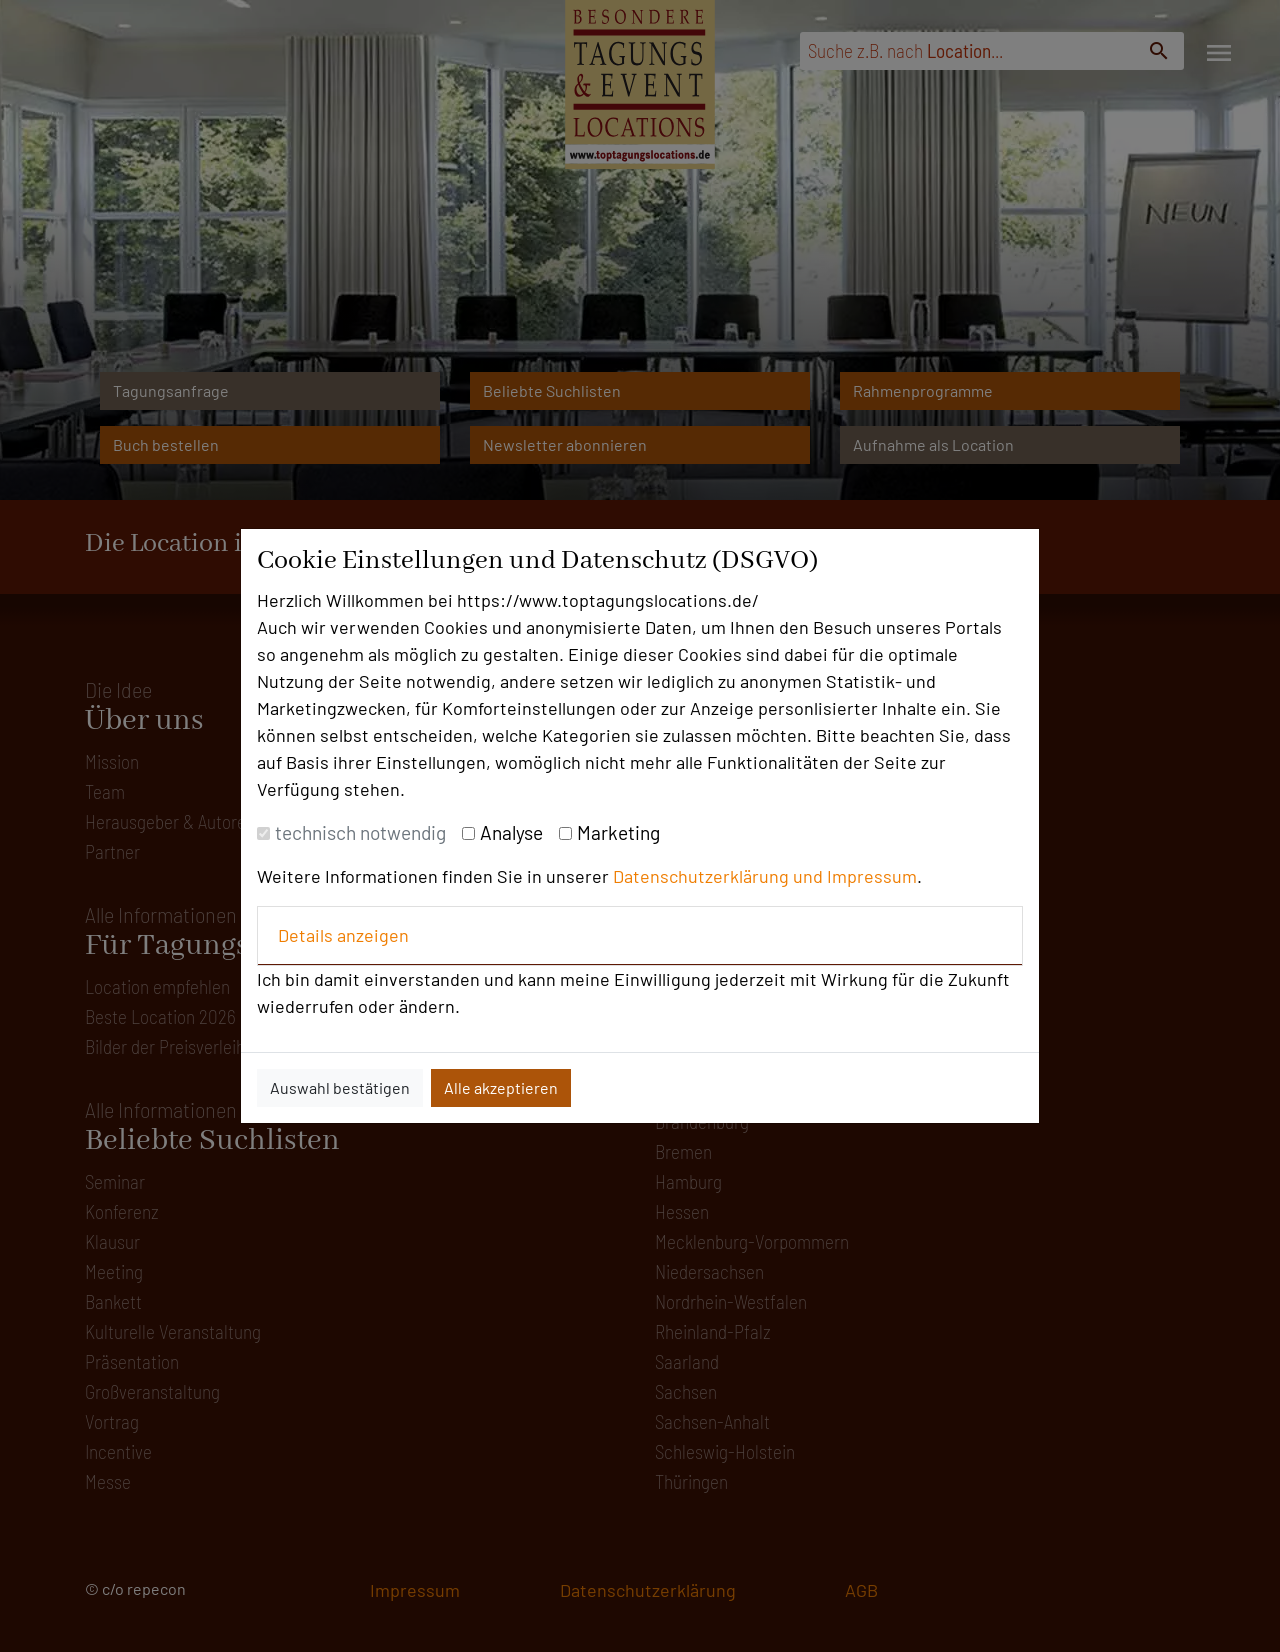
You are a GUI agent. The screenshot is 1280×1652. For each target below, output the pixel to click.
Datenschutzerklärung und (720, 876)
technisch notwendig (360, 832)
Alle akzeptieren (501, 1087)
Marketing (618, 832)
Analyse (511, 832)
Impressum (872, 876)
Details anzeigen (343, 935)
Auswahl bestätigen (340, 1087)
